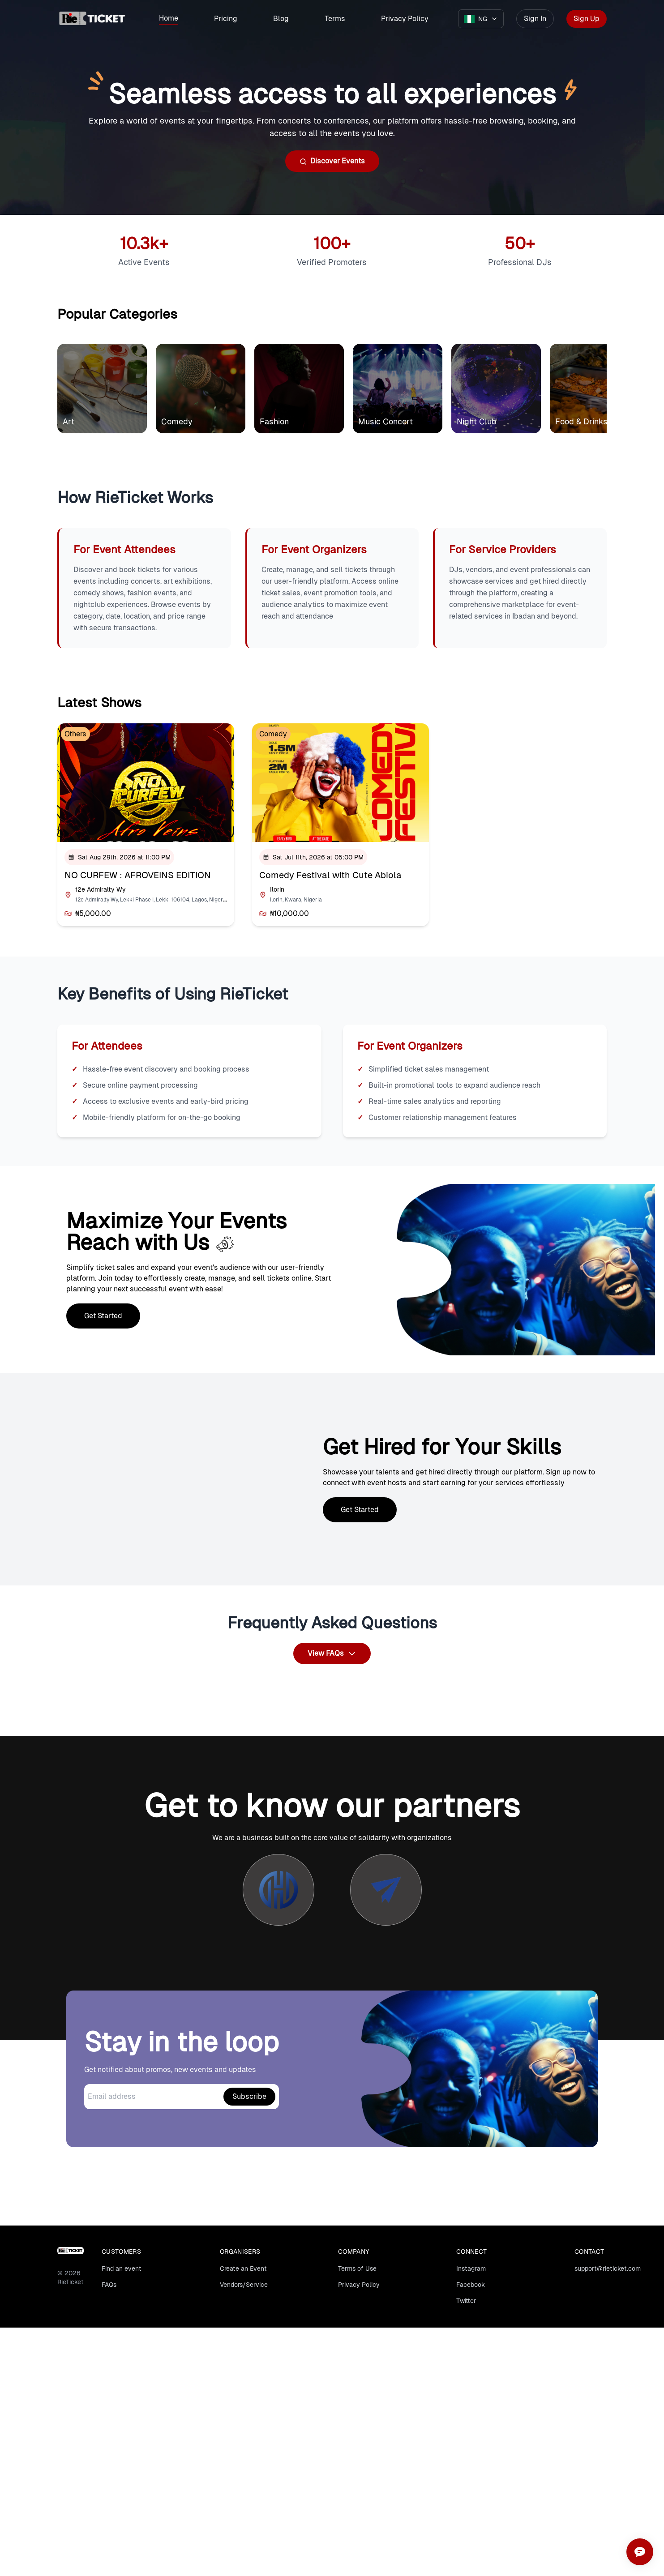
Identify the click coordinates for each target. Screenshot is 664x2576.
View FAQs (332, 1653)
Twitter (466, 2300)
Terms (335, 18)
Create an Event (243, 2268)
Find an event (121, 2268)
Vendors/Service (244, 2284)
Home (168, 18)
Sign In (535, 18)
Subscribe (249, 2096)
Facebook (470, 2284)
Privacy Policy (404, 18)
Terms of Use (357, 2268)
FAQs (109, 2284)
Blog (281, 18)
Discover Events (332, 161)
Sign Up (587, 18)
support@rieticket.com (607, 2268)
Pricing (225, 18)
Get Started (103, 1315)
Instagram (471, 2268)
